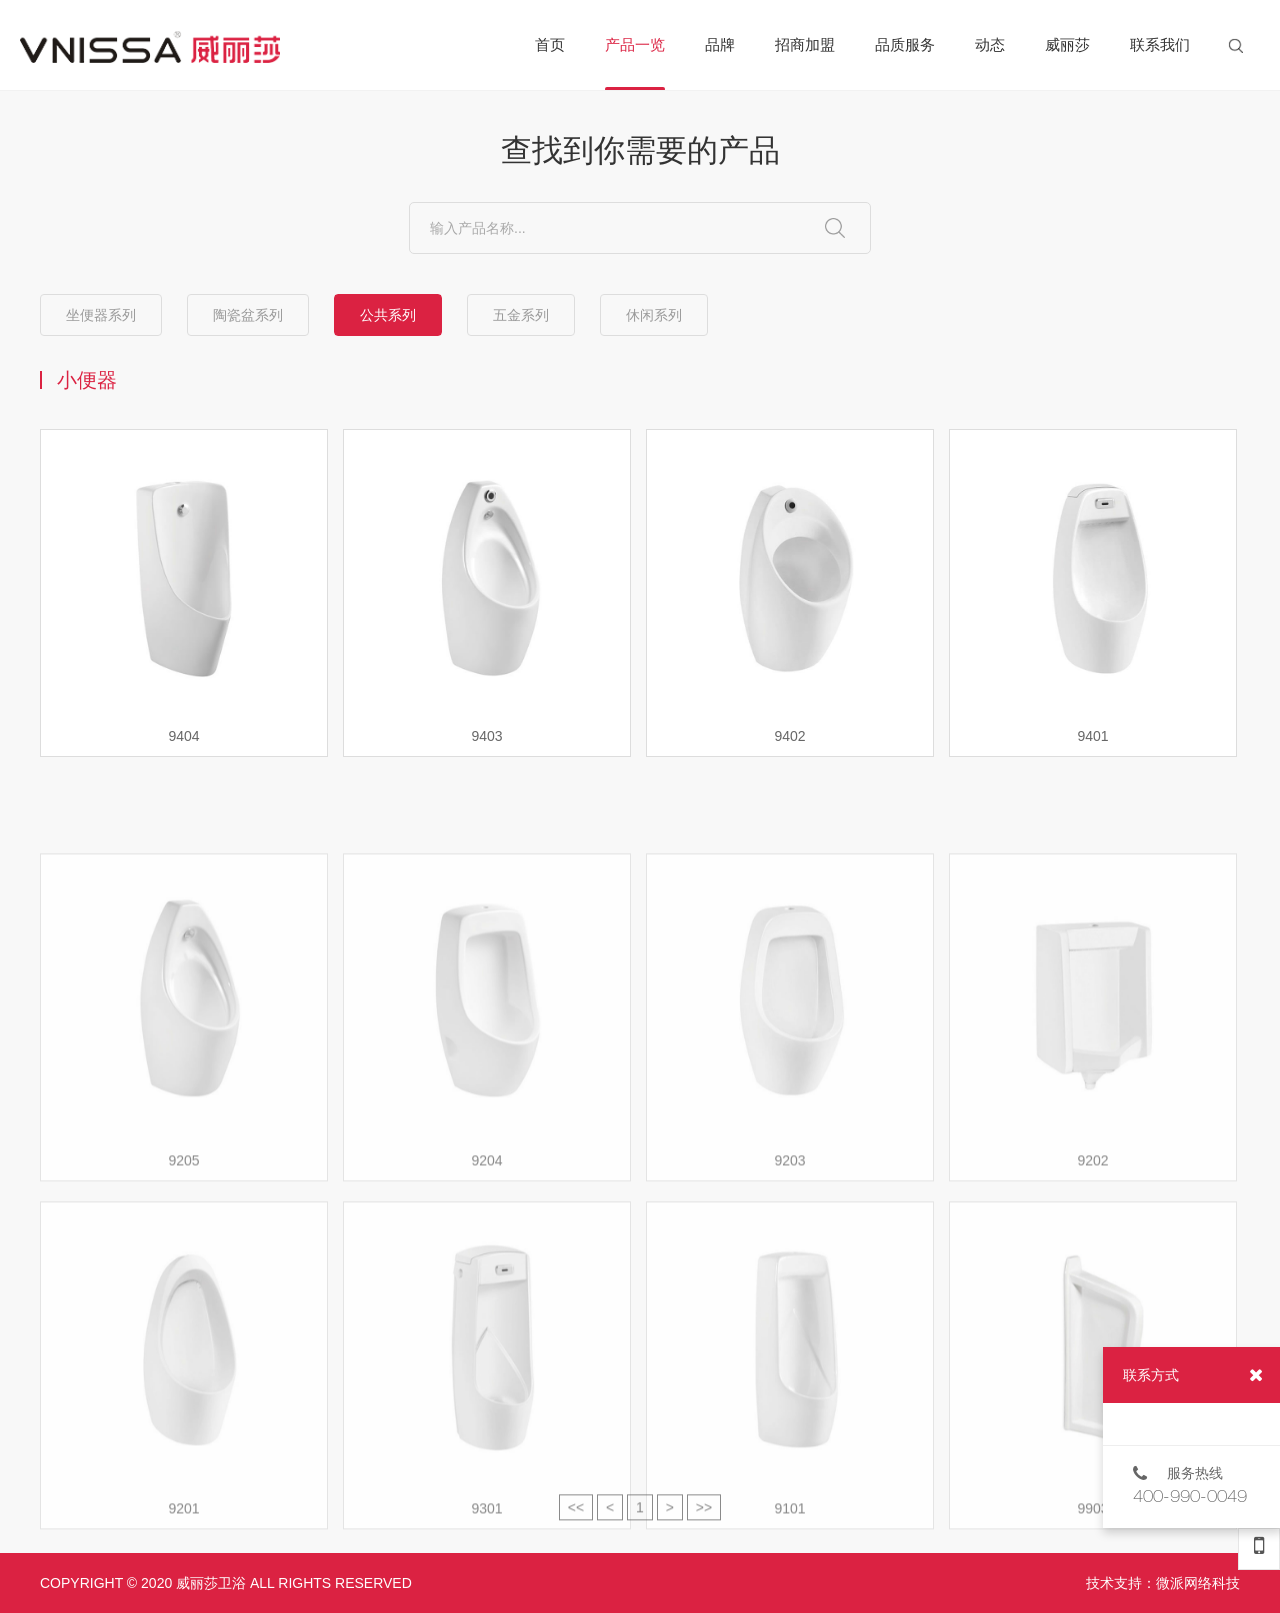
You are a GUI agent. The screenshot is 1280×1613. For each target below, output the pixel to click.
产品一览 (635, 63)
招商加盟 (805, 44)
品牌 (720, 44)
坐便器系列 (101, 315)
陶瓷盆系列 (248, 315)
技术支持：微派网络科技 (1163, 1583)
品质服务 (905, 44)
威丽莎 (1067, 44)
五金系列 (521, 315)
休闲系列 (654, 315)
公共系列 (388, 315)
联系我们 (1160, 44)
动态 (990, 44)
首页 (550, 44)
